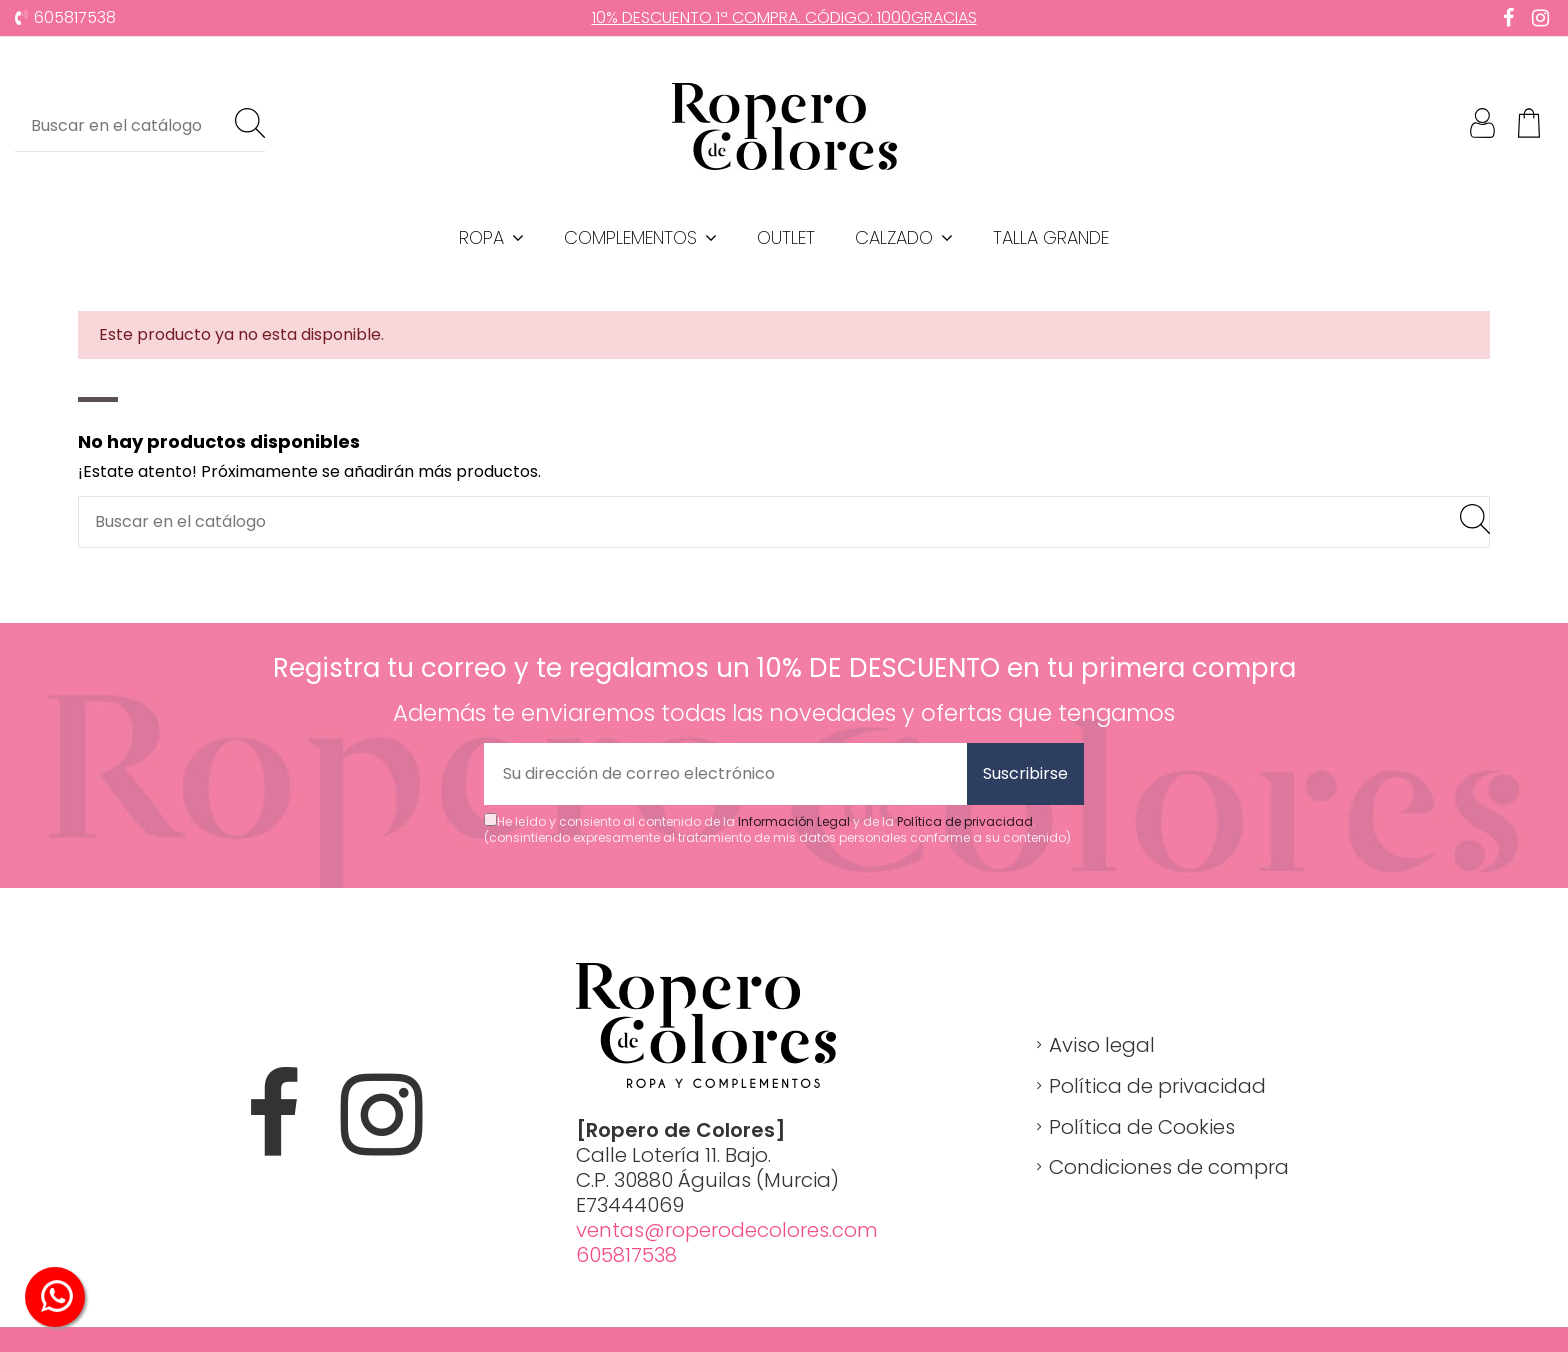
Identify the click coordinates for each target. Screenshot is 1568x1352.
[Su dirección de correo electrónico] (725, 774)
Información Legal (794, 821)
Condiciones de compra (1169, 1167)
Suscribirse (1025, 773)
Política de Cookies (1142, 1127)
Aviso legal (1102, 1045)
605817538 (75, 17)
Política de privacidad (965, 821)
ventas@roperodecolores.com (727, 1230)
